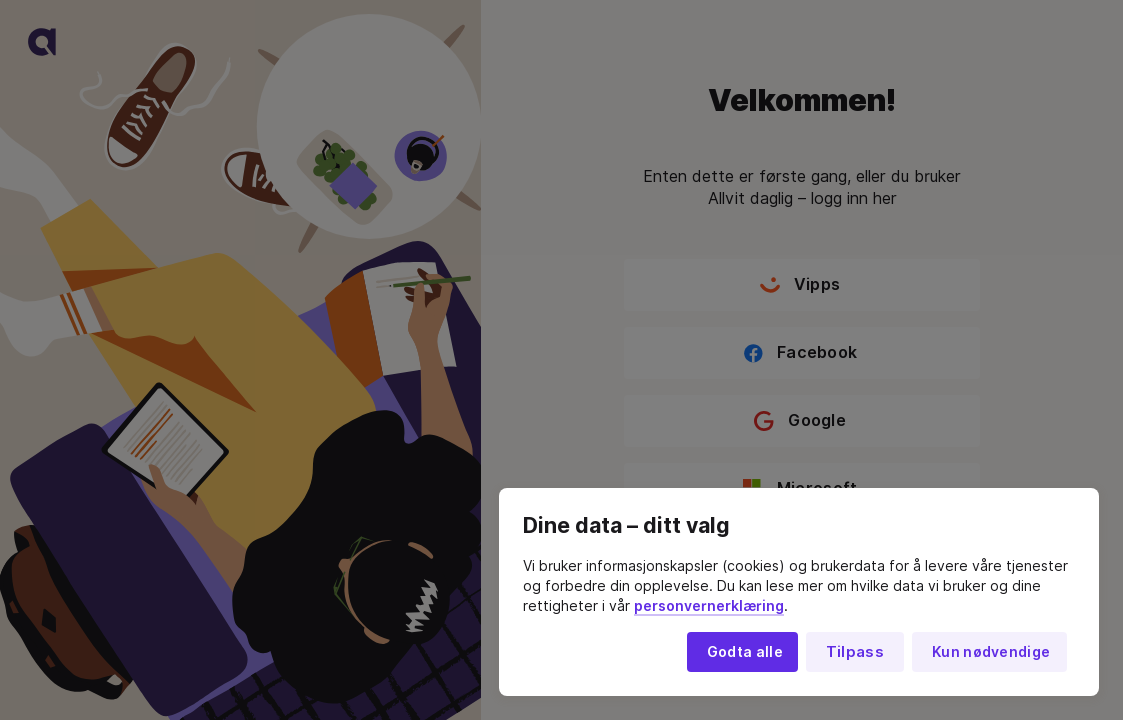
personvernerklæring (709, 606)
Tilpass (855, 652)
